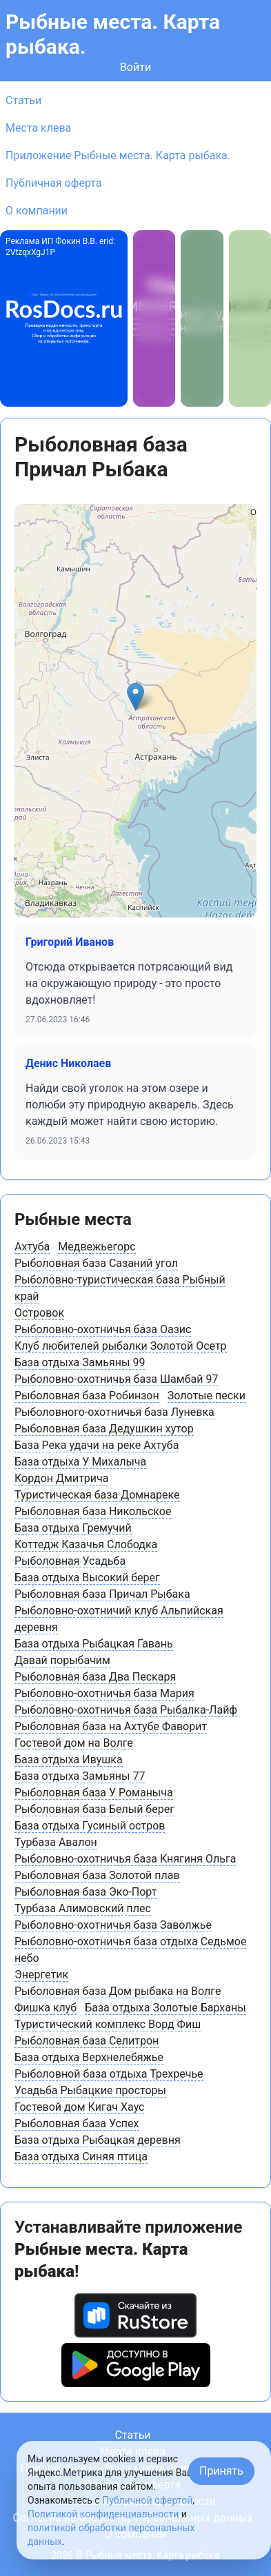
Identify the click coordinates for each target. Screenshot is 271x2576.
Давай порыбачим (62, 1660)
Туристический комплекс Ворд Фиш (107, 2024)
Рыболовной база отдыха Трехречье (108, 2073)
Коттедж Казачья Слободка (85, 1544)
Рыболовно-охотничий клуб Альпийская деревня (118, 1619)
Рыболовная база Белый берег (94, 1809)
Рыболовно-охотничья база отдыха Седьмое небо (130, 1950)
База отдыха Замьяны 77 (79, 1776)
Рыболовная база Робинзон (86, 1395)
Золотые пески (206, 1395)
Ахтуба (32, 1246)
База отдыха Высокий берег (87, 1577)
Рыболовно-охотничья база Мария (104, 1693)
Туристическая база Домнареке (97, 1494)
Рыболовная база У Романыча (93, 1792)
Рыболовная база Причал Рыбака (102, 1594)
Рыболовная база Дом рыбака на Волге (117, 1991)
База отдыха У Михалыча (80, 1461)
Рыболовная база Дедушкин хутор (104, 1428)
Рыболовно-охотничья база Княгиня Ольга (125, 1858)
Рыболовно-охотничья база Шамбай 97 (116, 1379)
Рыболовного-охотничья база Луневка (114, 1412)
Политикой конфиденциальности (103, 2513)
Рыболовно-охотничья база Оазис (102, 1329)
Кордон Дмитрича (61, 1478)
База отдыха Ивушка (68, 1759)
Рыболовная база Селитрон (86, 2040)
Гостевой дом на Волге (73, 1743)
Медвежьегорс (96, 1246)
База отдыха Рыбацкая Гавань (93, 1643)
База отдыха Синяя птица (81, 2156)
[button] (135, 696)
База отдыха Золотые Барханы (165, 2007)
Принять (221, 2470)
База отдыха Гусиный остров (89, 1825)
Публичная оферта (54, 183)
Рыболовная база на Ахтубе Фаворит (110, 1726)
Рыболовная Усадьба (70, 1561)
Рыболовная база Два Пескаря (95, 1676)
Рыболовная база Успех (76, 2123)
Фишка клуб (45, 2007)
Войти (135, 67)
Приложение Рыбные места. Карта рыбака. (118, 155)
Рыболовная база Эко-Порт (85, 1891)
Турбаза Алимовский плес (82, 1908)
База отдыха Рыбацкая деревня (97, 2140)
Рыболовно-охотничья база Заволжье (113, 1924)
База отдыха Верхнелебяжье (88, 2057)
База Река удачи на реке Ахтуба (96, 1445)
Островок (39, 1312)
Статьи (23, 100)
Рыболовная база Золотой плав (97, 1875)
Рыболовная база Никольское (92, 1511)
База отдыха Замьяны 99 (79, 1362)
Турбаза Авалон (55, 1842)
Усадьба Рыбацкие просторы (90, 2090)
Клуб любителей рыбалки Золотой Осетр (120, 1345)
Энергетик (41, 1974)
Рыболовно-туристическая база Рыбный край (119, 1288)
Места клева (38, 127)
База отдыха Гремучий (73, 1527)
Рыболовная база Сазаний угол (96, 1263)
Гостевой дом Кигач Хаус (79, 2106)
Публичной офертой (147, 2500)
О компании (37, 210)
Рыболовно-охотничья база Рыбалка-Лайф (125, 1709)
